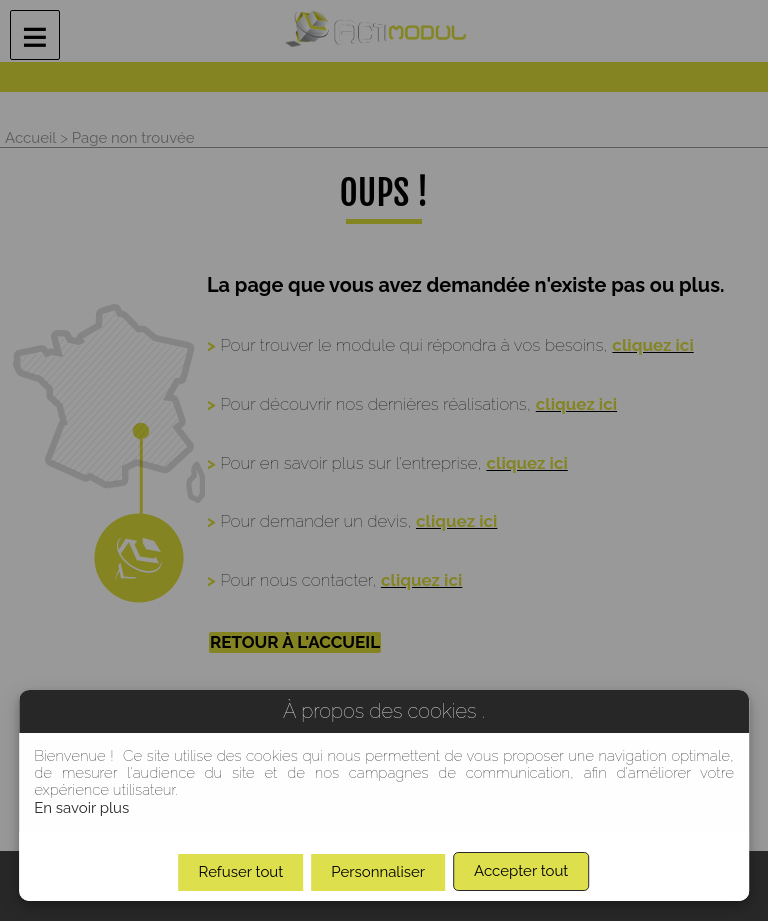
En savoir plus (81, 808)
